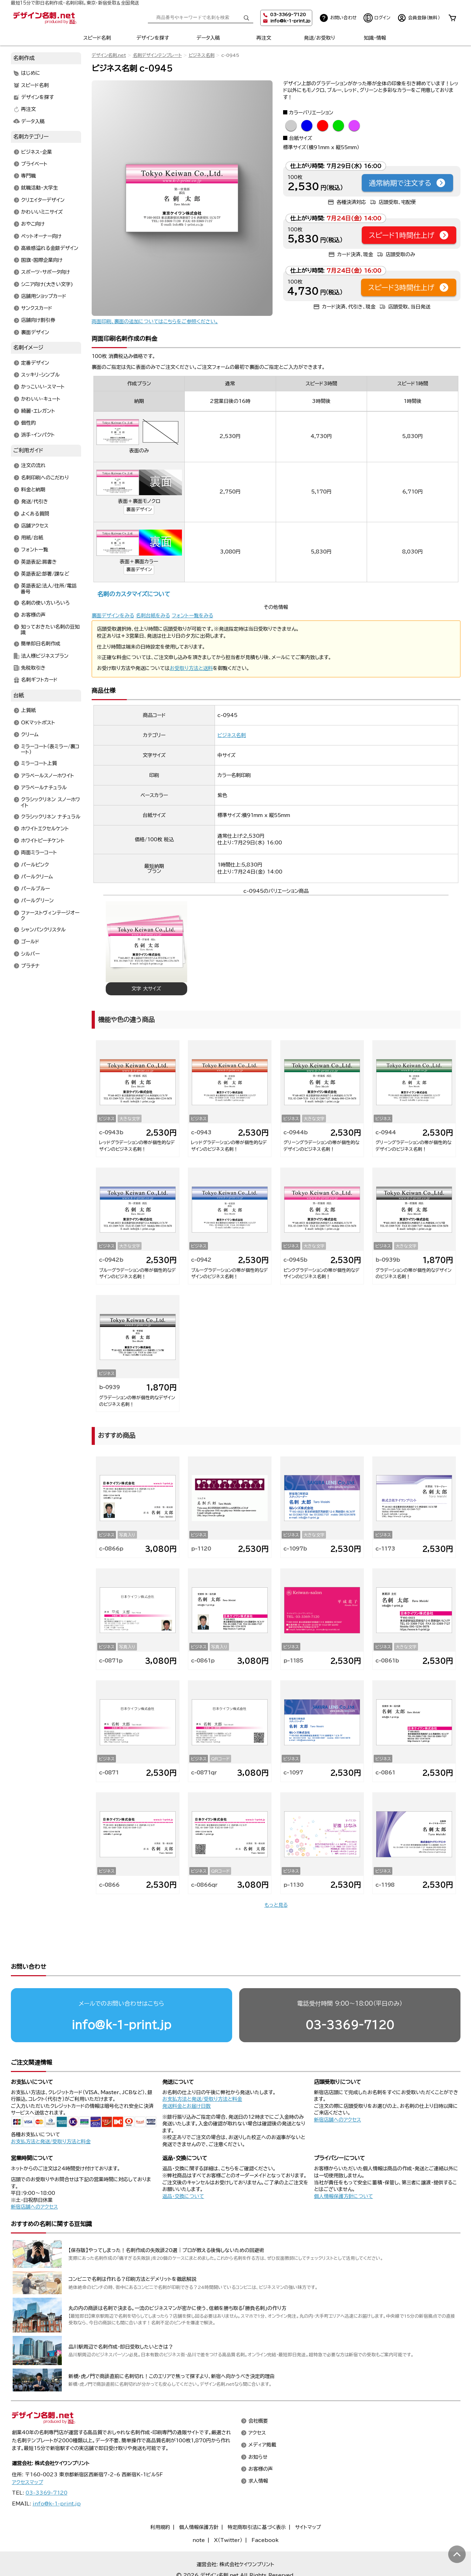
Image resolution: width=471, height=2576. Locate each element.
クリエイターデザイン (43, 200)
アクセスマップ (27, 2455)
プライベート (34, 163)
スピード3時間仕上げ (408, 287)
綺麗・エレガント (38, 411)
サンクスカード (36, 308)
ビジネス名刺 (202, 55)
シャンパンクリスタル (43, 930)
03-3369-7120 (350, 1997)
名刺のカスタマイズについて (133, 594)
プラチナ (30, 965)
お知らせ (258, 2430)
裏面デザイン (139, 509)
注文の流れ (33, 465)
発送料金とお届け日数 (186, 2079)
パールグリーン (37, 900)
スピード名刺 (97, 37)
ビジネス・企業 (36, 152)
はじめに (30, 73)
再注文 (263, 37)
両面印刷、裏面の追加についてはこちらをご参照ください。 (155, 321)
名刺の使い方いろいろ (45, 602)
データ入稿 (208, 37)
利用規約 (160, 2500)
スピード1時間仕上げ (409, 235)
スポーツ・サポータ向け (45, 272)
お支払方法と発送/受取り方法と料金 (51, 2114)
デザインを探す (152, 37)
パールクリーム (37, 876)
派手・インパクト (38, 435)
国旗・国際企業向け (42, 260)
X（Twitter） (228, 2513)
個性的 (28, 423)
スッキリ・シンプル (40, 375)
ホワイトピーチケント (43, 840)
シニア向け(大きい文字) (47, 284)
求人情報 (258, 2454)
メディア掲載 (262, 2418)
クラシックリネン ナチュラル (50, 816)
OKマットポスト (38, 722)
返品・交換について (183, 2169)
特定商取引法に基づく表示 (257, 2500)
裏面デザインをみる (113, 615)
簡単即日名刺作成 (40, 644)
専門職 (28, 176)
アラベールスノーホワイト (47, 775)
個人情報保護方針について (343, 2169)
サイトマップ (308, 2500)
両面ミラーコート (39, 852)
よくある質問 (35, 513)
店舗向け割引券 (38, 320)
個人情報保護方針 (198, 2500)
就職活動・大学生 (39, 188)
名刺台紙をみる (153, 615)
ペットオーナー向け (41, 236)
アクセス (257, 2406)
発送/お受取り (319, 37)
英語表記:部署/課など (45, 573)
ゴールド (30, 942)
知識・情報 (375, 37)
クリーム (30, 734)
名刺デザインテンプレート (157, 55)
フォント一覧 (34, 549)
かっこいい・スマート (43, 387)
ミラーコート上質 (39, 763)
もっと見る (276, 1905)
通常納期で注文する (407, 183)
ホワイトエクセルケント (45, 828)
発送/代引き (34, 501)
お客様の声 (33, 614)
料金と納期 (33, 489)
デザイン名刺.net (109, 55)
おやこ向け (33, 224)
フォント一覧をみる (192, 615)
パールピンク (35, 864)
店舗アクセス (34, 525)
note (198, 2513)
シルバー (30, 953)
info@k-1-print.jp (290, 21)
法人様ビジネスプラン (44, 655)
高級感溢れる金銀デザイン (49, 248)
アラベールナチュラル (44, 787)
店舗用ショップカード (43, 296)
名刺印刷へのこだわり (45, 477)
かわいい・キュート (40, 399)
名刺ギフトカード (39, 680)
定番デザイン (35, 362)
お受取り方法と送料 (191, 668)
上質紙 (28, 710)
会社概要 (258, 2393)
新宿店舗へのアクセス (337, 2092)
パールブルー (35, 889)
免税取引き (33, 667)
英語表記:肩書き (39, 561)
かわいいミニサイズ (42, 212)
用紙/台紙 (32, 538)
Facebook (265, 2513)
